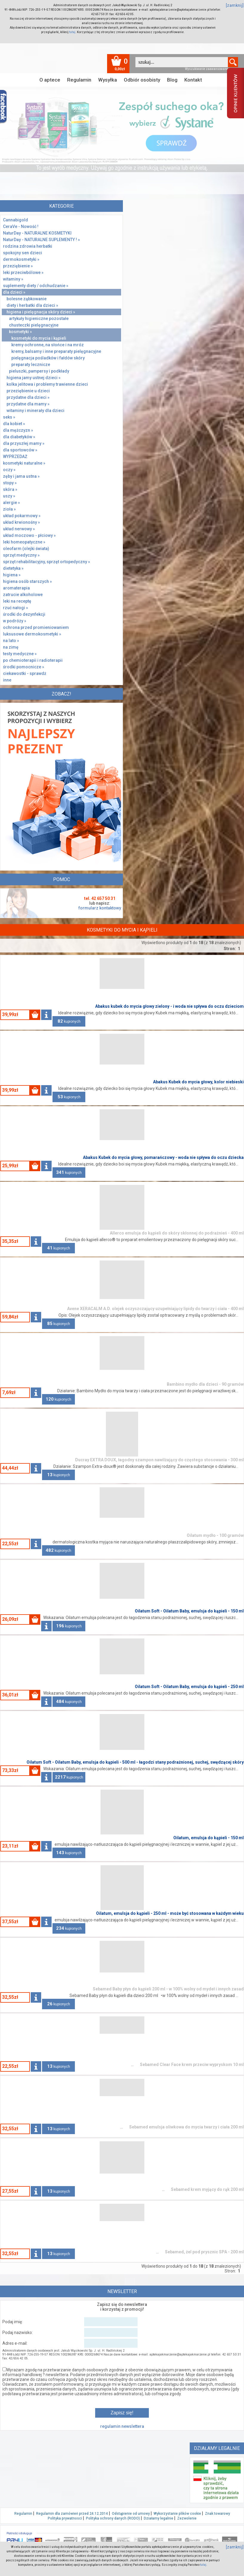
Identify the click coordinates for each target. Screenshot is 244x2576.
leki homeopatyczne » (24, 542)
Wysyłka (107, 80)
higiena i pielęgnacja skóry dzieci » (41, 312)
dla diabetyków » (19, 436)
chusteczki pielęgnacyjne (33, 325)
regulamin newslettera (122, 2426)
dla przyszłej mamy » (23, 443)
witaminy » (13, 279)
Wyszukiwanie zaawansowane (206, 69)
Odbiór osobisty (142, 80)
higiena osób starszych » (27, 581)
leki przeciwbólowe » (23, 272)
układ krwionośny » (21, 522)
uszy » (9, 496)
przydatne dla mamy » (28, 404)
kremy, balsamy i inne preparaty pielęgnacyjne (56, 351)
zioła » (9, 509)
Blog (172, 80)
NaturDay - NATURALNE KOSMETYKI (37, 233)
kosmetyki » (20, 331)
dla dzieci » (14, 292)
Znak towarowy (217, 2513)
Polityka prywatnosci (65, 2518)
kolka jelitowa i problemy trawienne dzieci (47, 384)
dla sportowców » (20, 450)
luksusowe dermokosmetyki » (32, 634)
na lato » (11, 640)
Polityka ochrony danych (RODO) (113, 2518)
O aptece (49, 80)
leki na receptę (17, 601)
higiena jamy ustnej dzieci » (34, 377)
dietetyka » (13, 568)
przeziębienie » (18, 266)
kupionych (69, 1021)
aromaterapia (16, 588)
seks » (9, 417)
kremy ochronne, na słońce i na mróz (47, 344)
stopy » (10, 482)
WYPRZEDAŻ (15, 456)
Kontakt (193, 80)
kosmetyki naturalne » (24, 463)
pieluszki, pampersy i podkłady (39, 371)
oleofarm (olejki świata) (26, 548)
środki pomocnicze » (23, 666)
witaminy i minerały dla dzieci (35, 410)
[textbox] (181, 62)
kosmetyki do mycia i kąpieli (38, 338)
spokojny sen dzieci (22, 252)
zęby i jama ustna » (21, 476)
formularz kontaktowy (99, 908)
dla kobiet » (14, 423)
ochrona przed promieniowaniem (36, 627)
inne (7, 680)
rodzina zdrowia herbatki (27, 246)
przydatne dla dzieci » (28, 397)
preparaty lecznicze (30, 364)
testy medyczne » (20, 653)
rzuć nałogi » (15, 607)
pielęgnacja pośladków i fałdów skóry (48, 358)
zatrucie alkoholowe (23, 594)
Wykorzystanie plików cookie (177, 2513)
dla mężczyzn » (18, 430)
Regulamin (79, 80)
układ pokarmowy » (22, 515)
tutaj (72, 32)
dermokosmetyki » (21, 259)
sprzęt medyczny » (21, 555)
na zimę (10, 647)
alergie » (11, 502)
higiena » (12, 574)
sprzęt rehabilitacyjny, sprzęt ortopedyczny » (46, 561)
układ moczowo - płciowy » (29, 535)
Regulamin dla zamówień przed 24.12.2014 (72, 2513)
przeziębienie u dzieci (28, 390)
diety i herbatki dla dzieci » (32, 305)
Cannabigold (15, 220)
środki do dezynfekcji (24, 614)
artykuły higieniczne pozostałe (39, 318)
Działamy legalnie (158, 2518)
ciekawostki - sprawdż (24, 673)
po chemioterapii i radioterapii (33, 660)
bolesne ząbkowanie (27, 298)
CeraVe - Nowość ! (20, 226)
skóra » (10, 489)
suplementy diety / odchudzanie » (35, 285)
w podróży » (14, 620)
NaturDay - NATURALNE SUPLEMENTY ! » (41, 239)
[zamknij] (235, 5)
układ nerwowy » (19, 528)
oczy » (9, 469)
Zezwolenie (187, 2518)
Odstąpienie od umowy (131, 2513)
